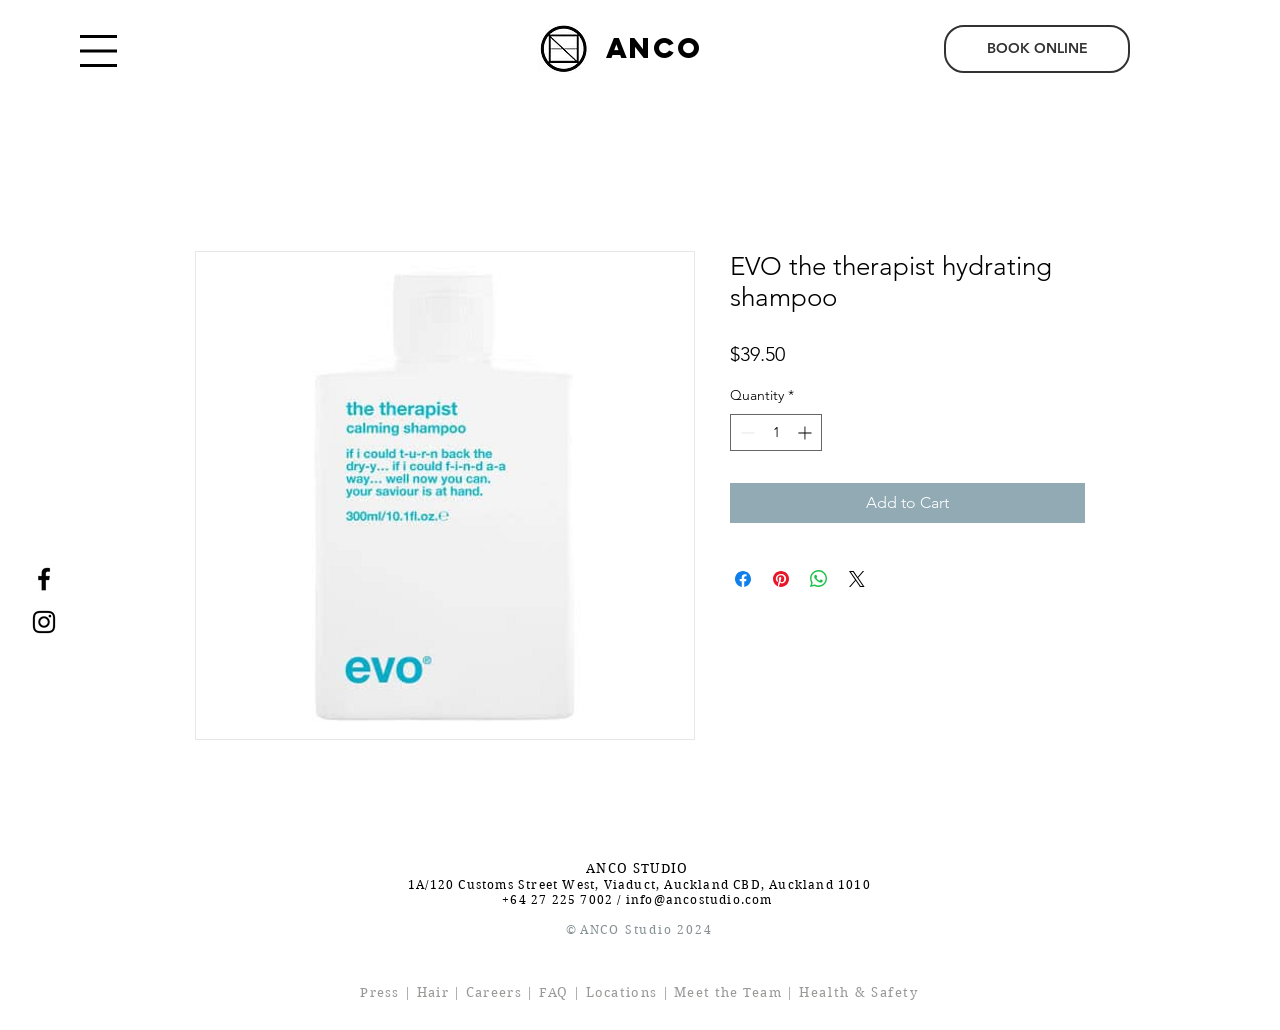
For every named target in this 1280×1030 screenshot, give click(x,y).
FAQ (554, 992)
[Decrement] (745, 432)
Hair (433, 992)
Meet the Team (728, 992)
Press (380, 992)
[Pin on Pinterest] (781, 579)
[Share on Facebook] (743, 579)
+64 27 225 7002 (557, 899)
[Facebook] (44, 579)
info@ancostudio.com (699, 899)
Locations (622, 992)
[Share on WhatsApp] (819, 579)
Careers (494, 992)
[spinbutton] (776, 432)
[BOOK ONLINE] (1037, 49)
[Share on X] (857, 579)
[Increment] (806, 432)
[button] (98, 51)
